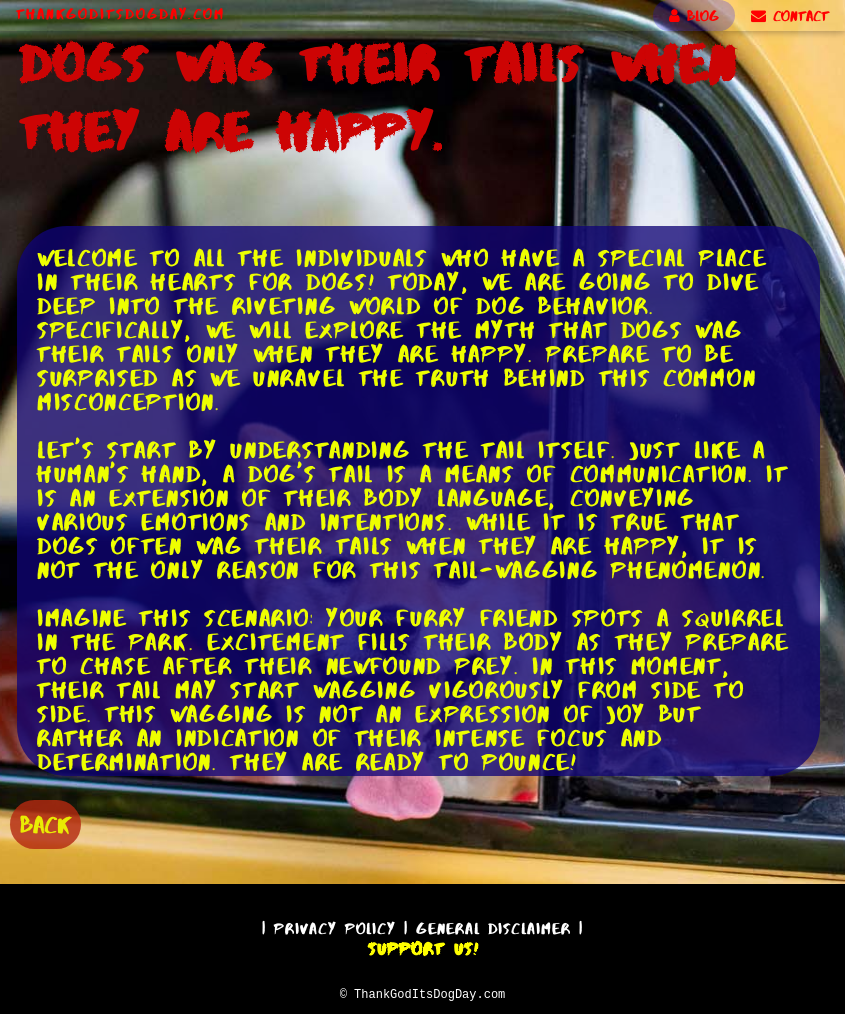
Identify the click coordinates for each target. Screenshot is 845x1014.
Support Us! (423, 946)
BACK (45, 822)
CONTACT (790, 16)
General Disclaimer (493, 925)
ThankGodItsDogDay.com (120, 14)
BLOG (694, 16)
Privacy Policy (335, 925)
